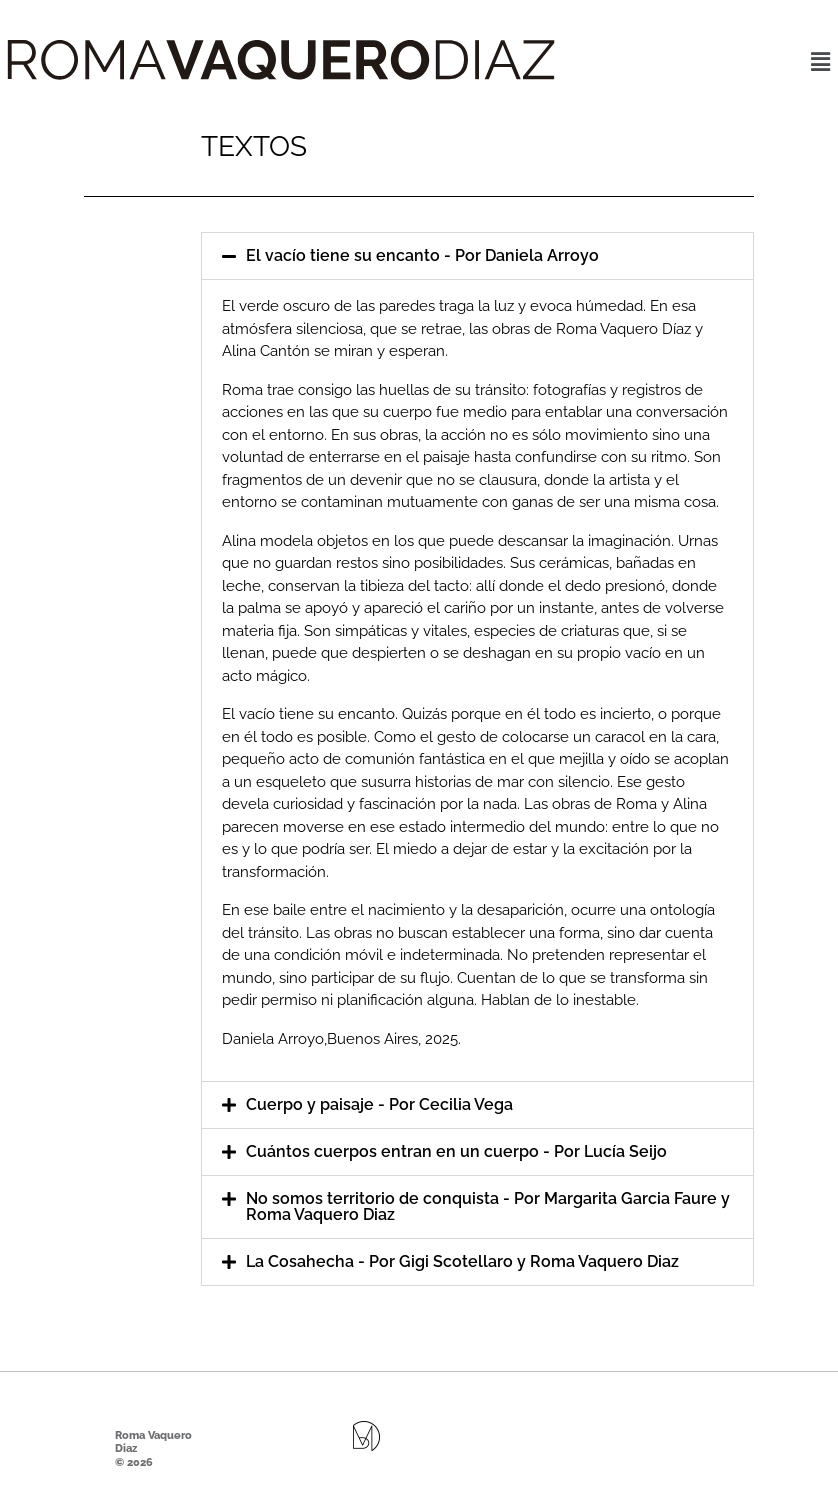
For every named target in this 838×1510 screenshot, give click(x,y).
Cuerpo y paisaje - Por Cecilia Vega (379, 1104)
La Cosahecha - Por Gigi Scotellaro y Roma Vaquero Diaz (462, 1261)
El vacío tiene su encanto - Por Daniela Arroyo (422, 255)
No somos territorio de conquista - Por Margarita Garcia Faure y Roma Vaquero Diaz (488, 1206)
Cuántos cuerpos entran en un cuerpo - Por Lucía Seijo (456, 1151)
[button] (821, 61)
